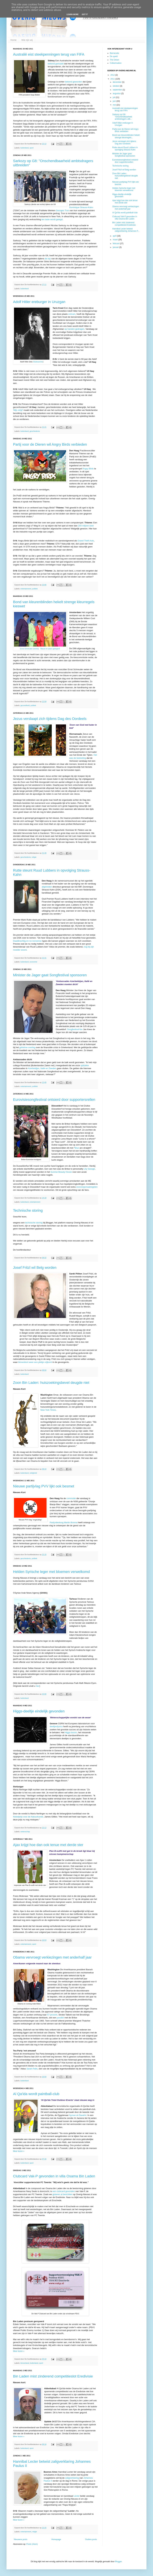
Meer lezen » (18, 2151)
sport (32, 148)
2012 (113, 75)
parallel (60, 2017)
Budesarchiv (38, 362)
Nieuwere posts (20, 2539)
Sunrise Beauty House (61, 1172)
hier (37, 1686)
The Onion (114, 60)
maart (115, 239)
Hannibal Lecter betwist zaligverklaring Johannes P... (125, 230)
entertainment (26, 589)
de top (48, 258)
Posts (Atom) (32, 2544)
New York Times (48, 1410)
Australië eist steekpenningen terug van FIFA (48, 54)
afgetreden (47, 887)
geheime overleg (27, 1047)
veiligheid (33, 1473)
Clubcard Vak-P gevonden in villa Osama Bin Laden (54, 2176)
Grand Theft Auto (86, 540)
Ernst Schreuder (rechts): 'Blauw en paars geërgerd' (40, 649)
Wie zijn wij (27, 40)
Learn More (73, 14)
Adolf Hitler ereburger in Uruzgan (39, 302)
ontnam (71, 314)
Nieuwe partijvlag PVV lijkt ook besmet (43, 1486)
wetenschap (25, 1832)
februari (116, 243)
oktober (116, 86)
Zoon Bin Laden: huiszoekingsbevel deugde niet (51, 1383)
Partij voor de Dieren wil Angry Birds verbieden (50, 444)
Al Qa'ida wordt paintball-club (36, 2094)
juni (114, 101)
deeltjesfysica (56, 1726)
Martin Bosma (70, 1522)
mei (115, 105)
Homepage (56, 2539)
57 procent (52, 2014)
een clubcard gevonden (64, 2191)
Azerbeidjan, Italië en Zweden (42, 1068)
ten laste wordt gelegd (52, 219)
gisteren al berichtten (62, 2194)
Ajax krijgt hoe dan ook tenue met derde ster (48, 1845)
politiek (35, 589)
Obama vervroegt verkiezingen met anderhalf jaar (52, 1957)
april (115, 236)
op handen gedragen (74, 329)
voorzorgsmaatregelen (86, 1187)
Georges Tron (62, 210)
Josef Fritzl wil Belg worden (34, 1267)
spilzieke (85, 1065)
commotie (71, 1498)
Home (13, 40)
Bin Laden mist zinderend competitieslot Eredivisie (53, 2376)
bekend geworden (73, 81)
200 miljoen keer (86, 525)
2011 (113, 79)
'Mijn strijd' (18, 410)
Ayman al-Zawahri (77, 2115)
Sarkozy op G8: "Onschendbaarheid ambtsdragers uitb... (122, 116)
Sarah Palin (31, 2068)
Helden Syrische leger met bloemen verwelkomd (51, 1572)
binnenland (25, 2363)
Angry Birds (88, 468)
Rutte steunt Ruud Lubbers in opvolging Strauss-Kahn (125, 148)
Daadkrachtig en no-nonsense (27, 941)
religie (34, 857)
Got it (85, 14)
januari (116, 247)
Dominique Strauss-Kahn (81, 207)
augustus (117, 93)
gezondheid (25, 705)
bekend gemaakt (56, 63)
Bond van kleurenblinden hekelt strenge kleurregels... (125, 136)
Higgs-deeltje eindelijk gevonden (39, 1711)
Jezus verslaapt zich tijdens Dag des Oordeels (49, 719)
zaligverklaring (72, 2478)
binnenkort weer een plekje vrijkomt (35, 1362)
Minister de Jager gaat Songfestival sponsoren (50, 975)
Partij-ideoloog (56, 1522)
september (118, 90)
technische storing (33, 1222)
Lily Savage (89, 1169)
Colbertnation (115, 63)
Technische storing (28, 1210)
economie (33, 962)
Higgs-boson (71, 1732)
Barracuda (114, 53)
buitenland (25, 148)
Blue (77, 1148)
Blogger (118, 2561)
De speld (114, 56)
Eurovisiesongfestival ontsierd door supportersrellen (54, 1100)
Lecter (77, 2496)
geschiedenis (35, 431)
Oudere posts (91, 2539)
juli (114, 97)
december (117, 82)
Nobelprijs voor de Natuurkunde (28, 1816)
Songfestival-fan (75, 1029)
